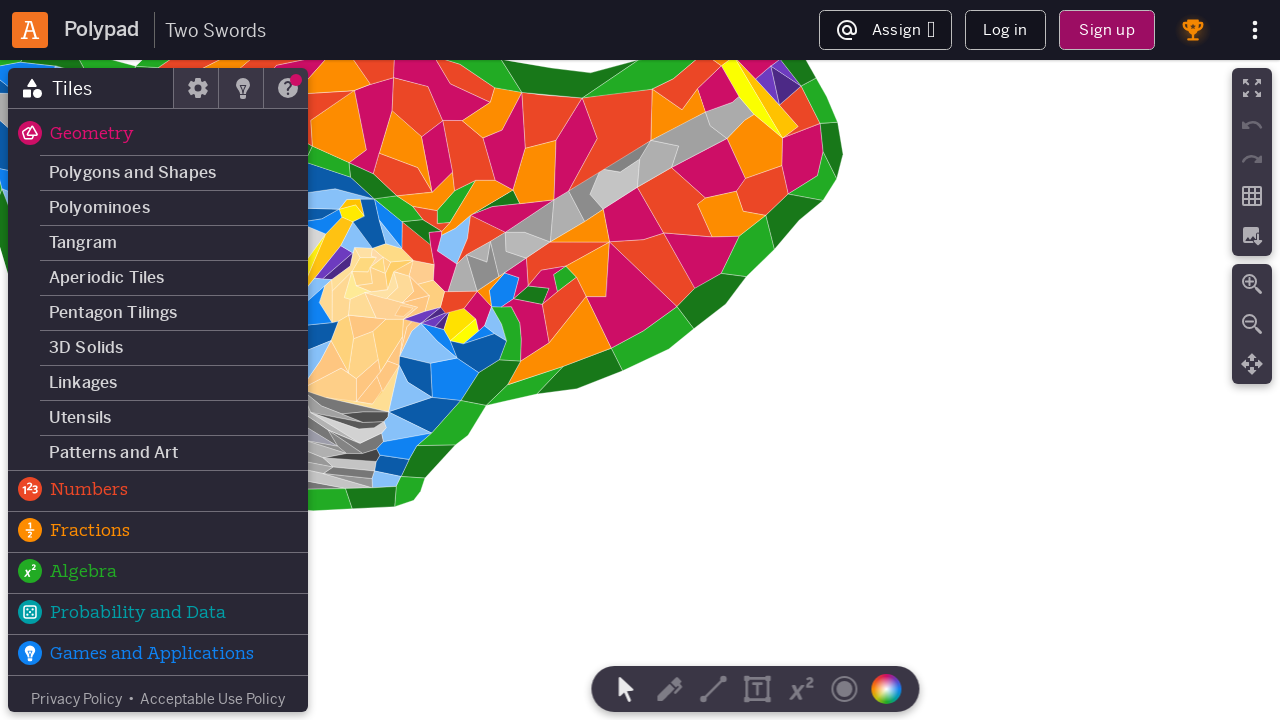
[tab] (91, 88)
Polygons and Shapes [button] (132, 172)
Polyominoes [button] (99, 207)
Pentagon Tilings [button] (113, 312)
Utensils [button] (80, 417)
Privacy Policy (76, 699)
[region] (640, 390)
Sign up (1106, 29)
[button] (158, 135)
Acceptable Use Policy (212, 699)
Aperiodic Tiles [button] (106, 277)
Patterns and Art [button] (114, 452)
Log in (1005, 29)
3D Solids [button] (86, 347)
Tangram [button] (83, 242)
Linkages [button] (83, 382)
